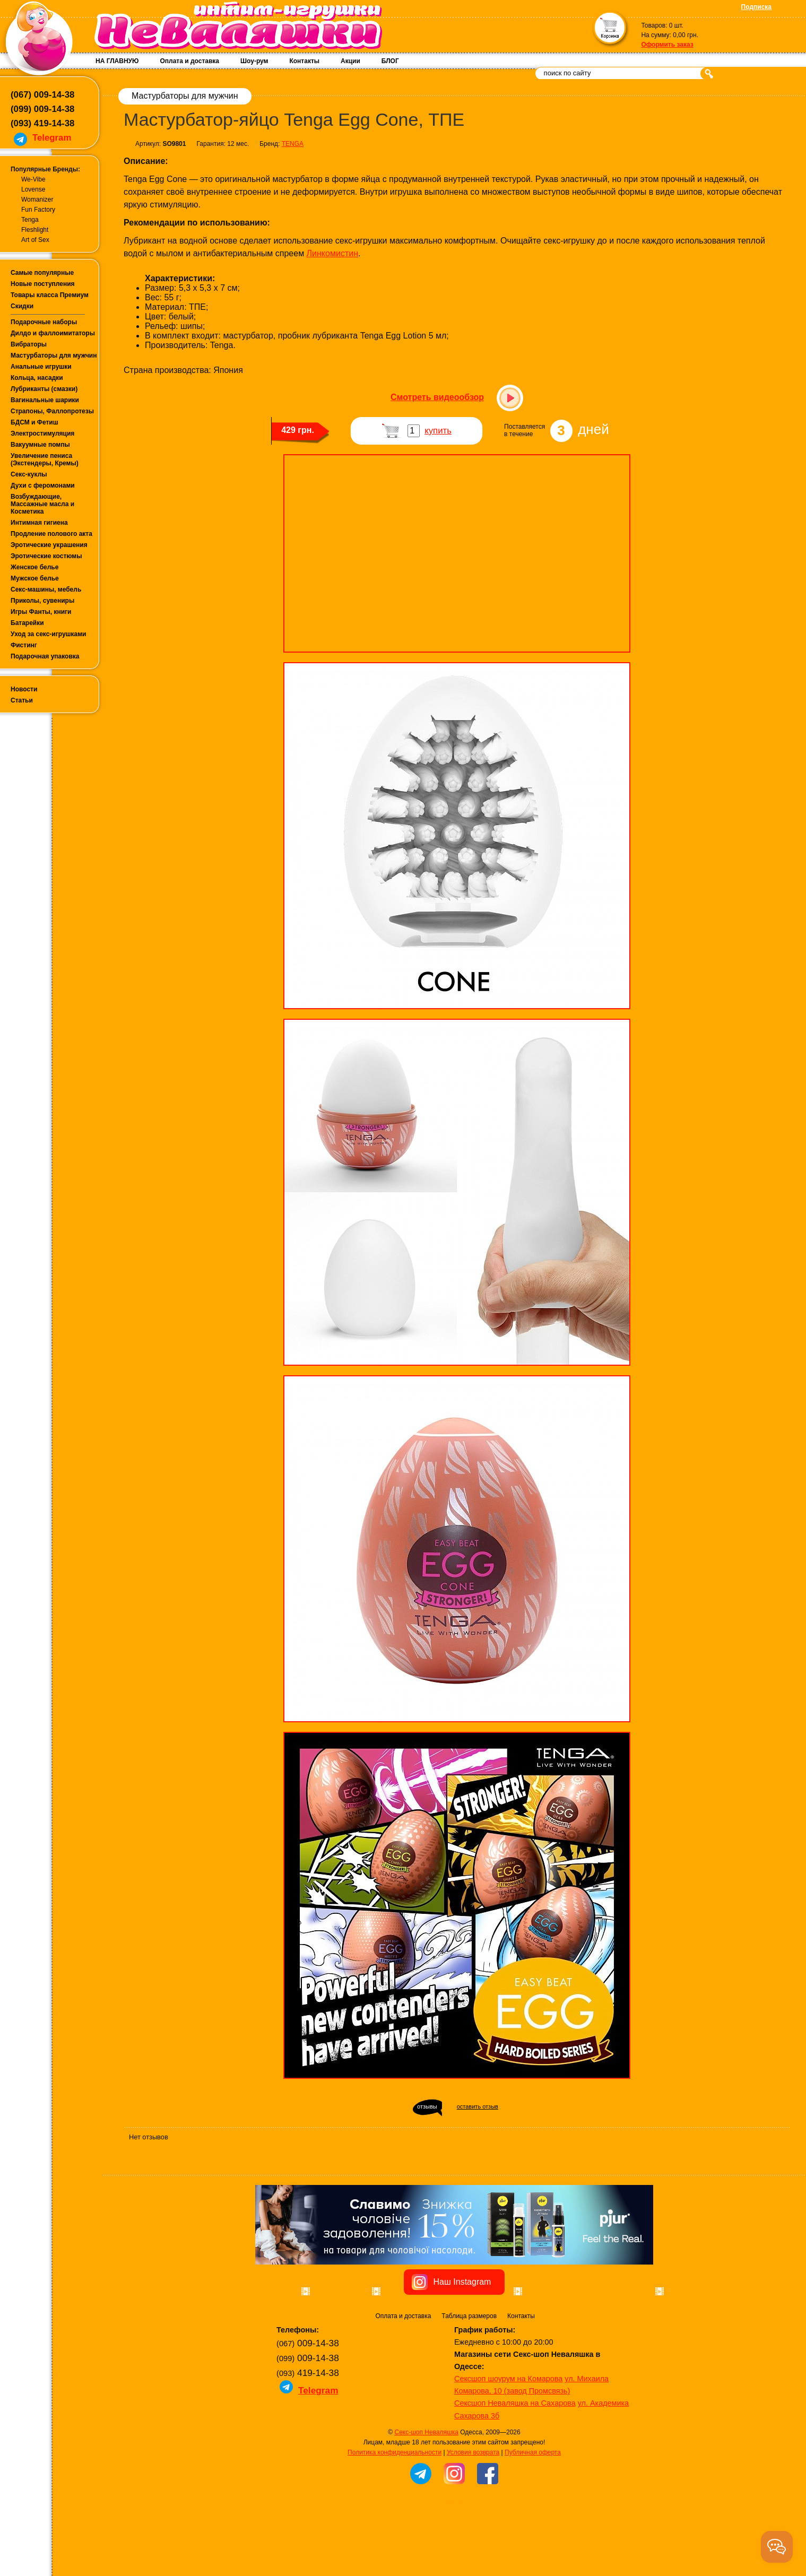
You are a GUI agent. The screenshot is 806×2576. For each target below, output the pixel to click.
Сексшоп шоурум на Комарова (508, 2438)
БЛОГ (390, 61)
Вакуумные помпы (40, 444)
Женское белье (34, 567)
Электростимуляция (42, 433)
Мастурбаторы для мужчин (54, 355)
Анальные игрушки (41, 366)
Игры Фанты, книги (41, 611)
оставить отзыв (477, 2106)
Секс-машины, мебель (46, 589)
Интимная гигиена (39, 522)
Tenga (30, 219)
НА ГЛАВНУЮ (117, 61)
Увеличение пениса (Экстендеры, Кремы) (45, 459)
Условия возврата (473, 2512)
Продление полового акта (51, 533)
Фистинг (24, 645)
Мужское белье (35, 578)
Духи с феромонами (43, 485)
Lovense (33, 189)
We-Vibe (33, 179)
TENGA (293, 144)
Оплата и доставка (189, 61)
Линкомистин (332, 253)
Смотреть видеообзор (437, 397)
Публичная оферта (533, 2512)
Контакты (304, 61)
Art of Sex (35, 240)
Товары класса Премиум (50, 295)
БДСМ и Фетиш (34, 422)
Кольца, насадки (37, 377)
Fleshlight (34, 229)
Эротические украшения (49, 545)
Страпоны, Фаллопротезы (52, 411)
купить (438, 431)
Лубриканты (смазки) (44, 389)
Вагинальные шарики (45, 400)
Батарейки (27, 623)
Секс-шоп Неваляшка (426, 2492)
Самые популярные (42, 272)
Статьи (22, 700)
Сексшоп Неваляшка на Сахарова (515, 2463)
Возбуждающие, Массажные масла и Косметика (42, 504)
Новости (24, 689)
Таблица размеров (469, 2376)
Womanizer (37, 199)
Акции (350, 61)
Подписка (756, 7)
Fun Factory (38, 209)
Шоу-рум (254, 61)
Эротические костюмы (46, 556)
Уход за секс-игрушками (48, 634)
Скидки (22, 306)
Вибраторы (29, 344)
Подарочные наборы (44, 322)
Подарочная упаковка (45, 656)
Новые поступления (43, 284)
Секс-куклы (29, 474)
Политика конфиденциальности (394, 2512)
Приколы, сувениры (42, 600)
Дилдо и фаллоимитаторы (53, 333)
